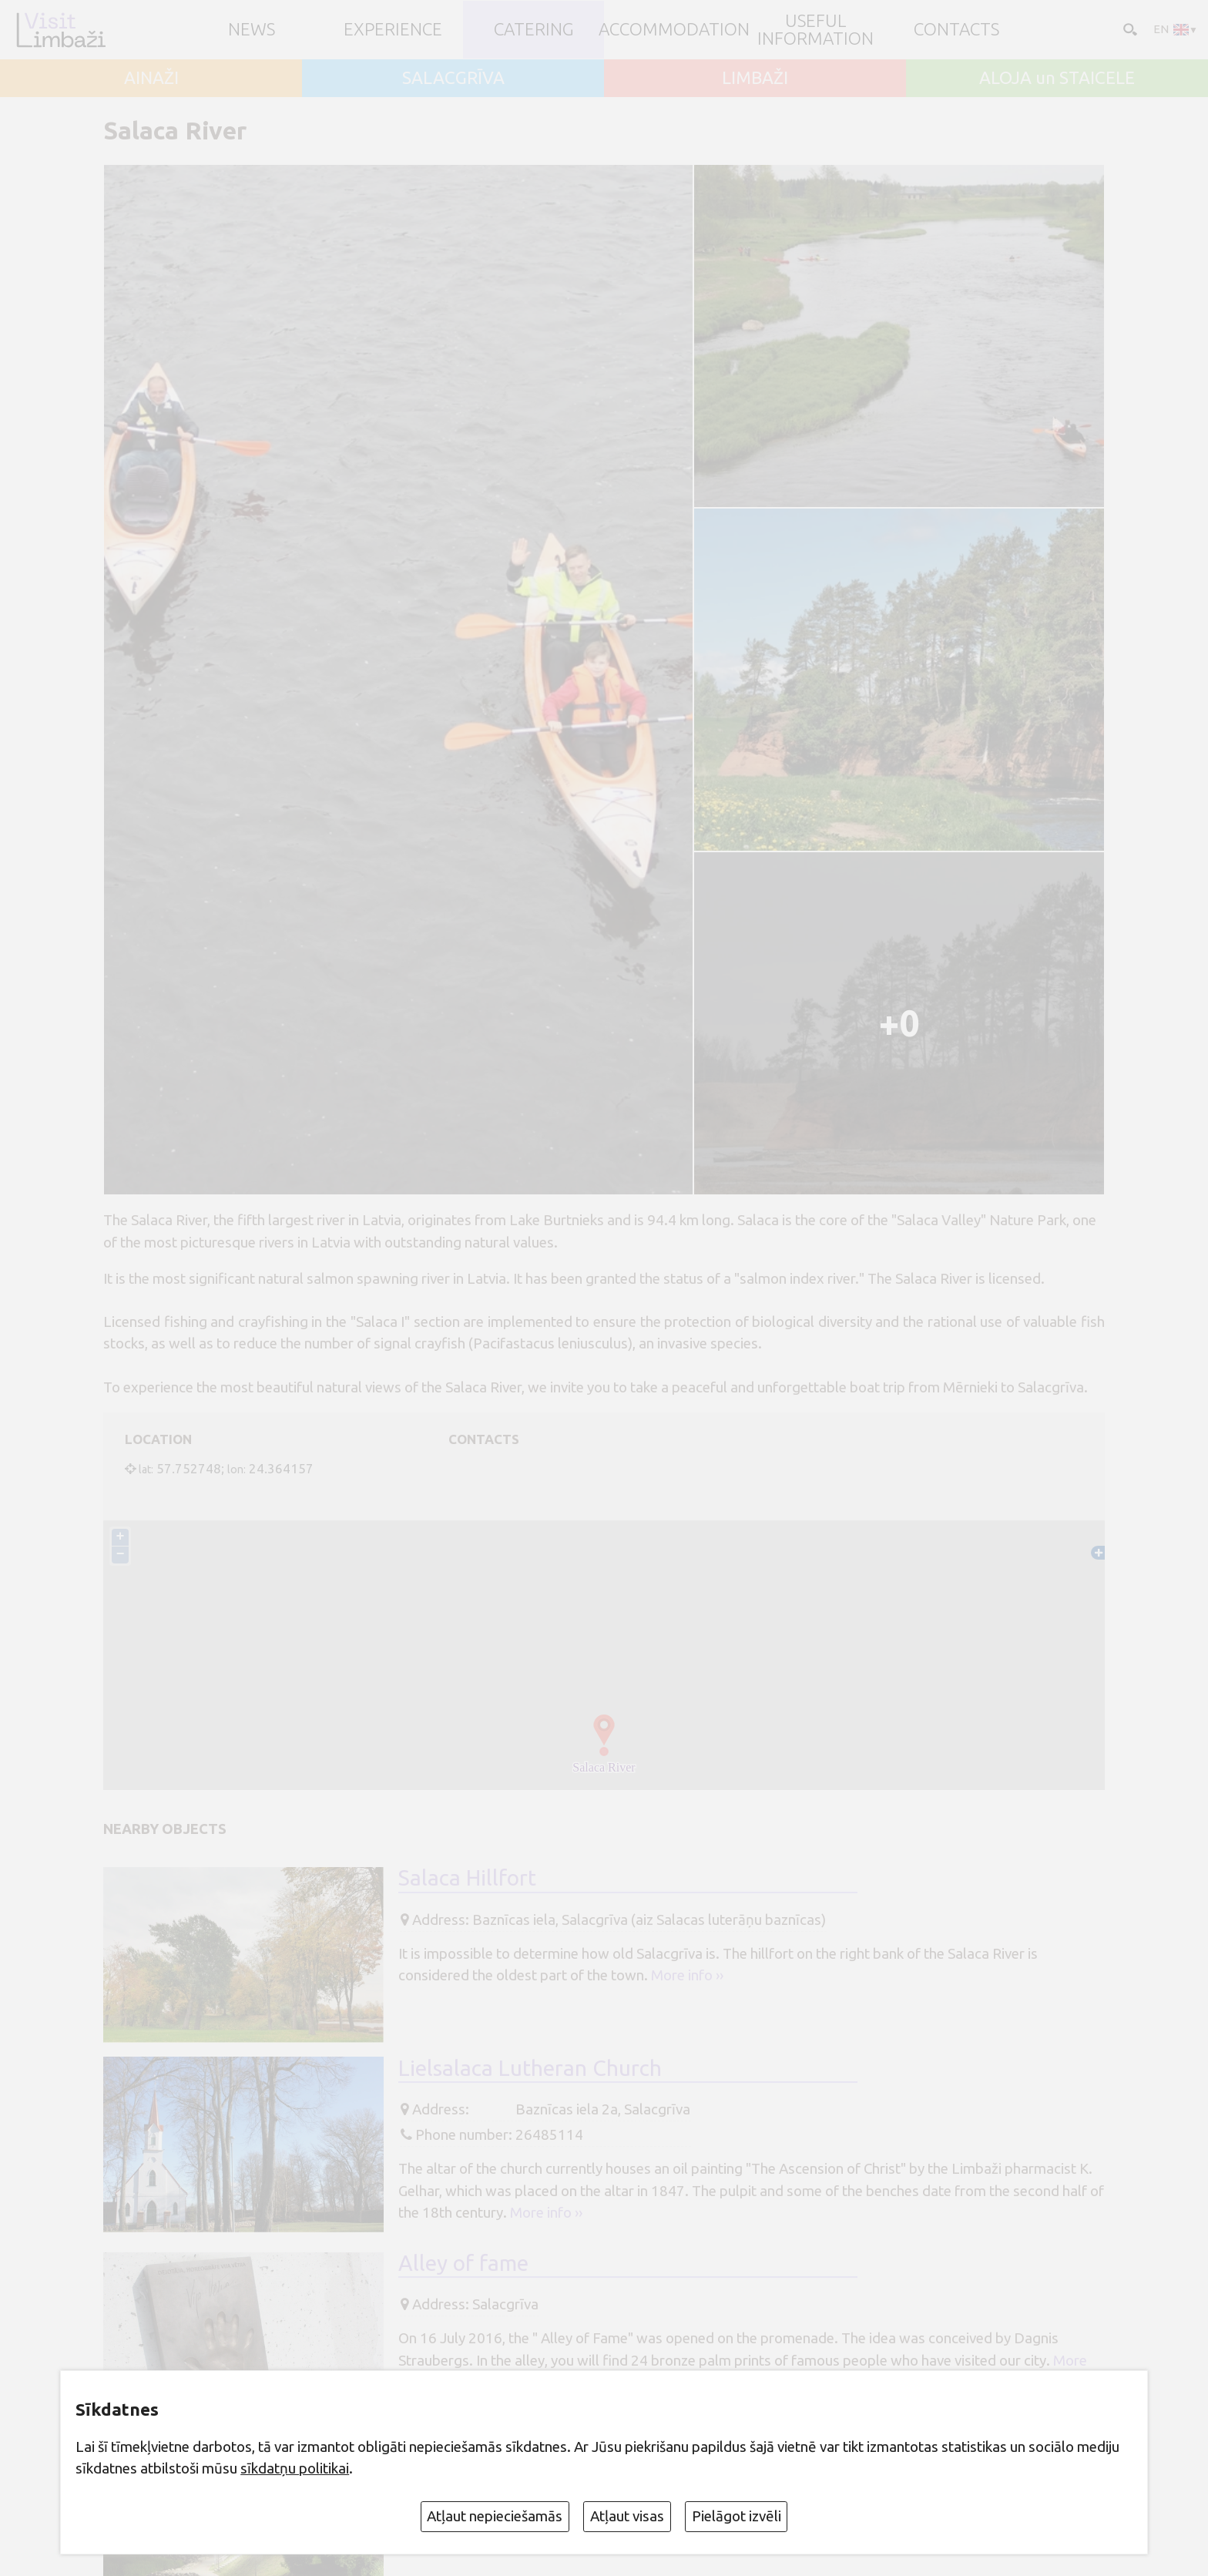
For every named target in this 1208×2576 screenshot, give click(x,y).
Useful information (815, 29)
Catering (534, 30)
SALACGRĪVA (453, 78)
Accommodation (674, 30)
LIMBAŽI (755, 78)
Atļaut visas (627, 2515)
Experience (393, 30)
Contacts (956, 30)
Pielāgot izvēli (736, 2515)
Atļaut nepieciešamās (494, 2515)
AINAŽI (151, 78)
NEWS (251, 30)
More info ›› (687, 1974)
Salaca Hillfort (467, 1877)
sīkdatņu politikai (294, 2468)
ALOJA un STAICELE (1057, 78)
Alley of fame (463, 2263)
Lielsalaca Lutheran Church (530, 2068)
